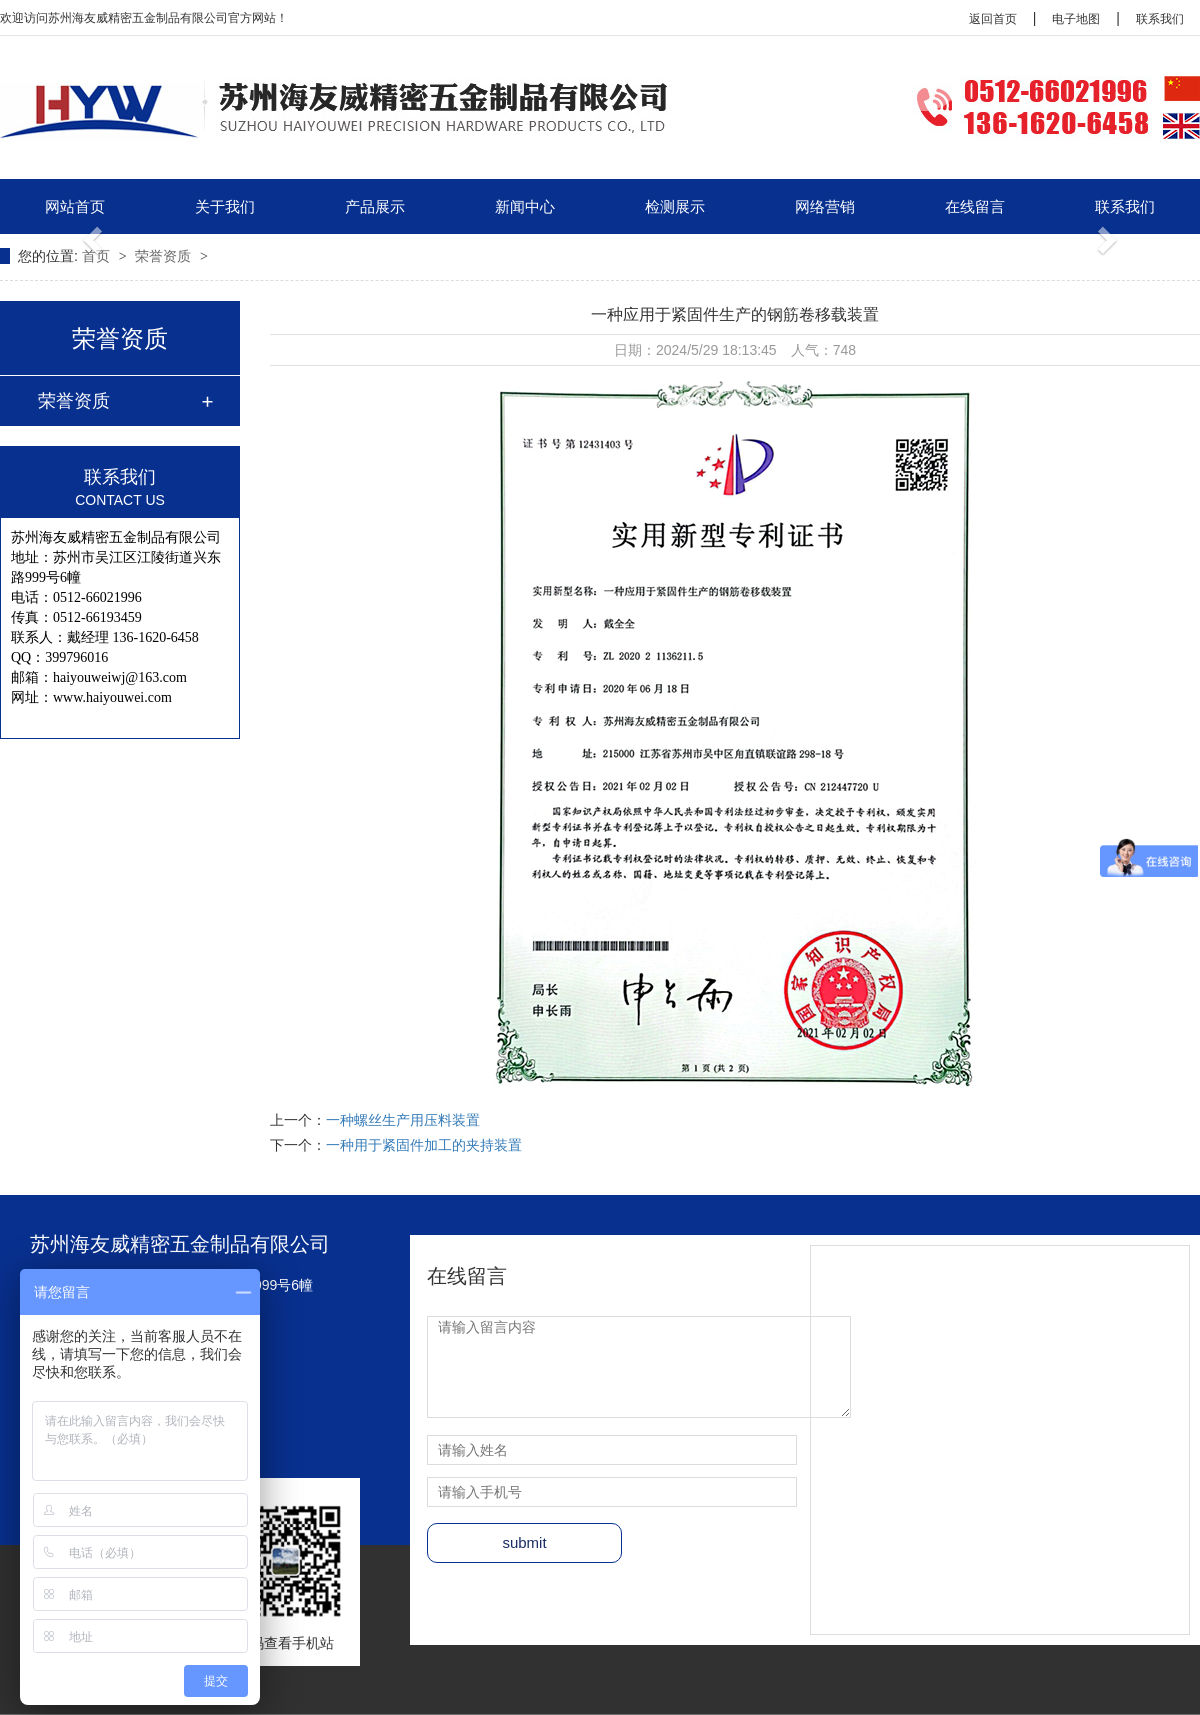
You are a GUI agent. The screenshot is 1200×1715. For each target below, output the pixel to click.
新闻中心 (525, 206)
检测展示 (675, 206)
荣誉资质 (165, 256)
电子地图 (1076, 19)
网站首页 (75, 206)
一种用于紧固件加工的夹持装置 (424, 1145)
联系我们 (1160, 19)
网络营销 (825, 206)
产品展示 (375, 206)
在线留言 (975, 206)
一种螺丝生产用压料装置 (403, 1120)
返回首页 (993, 19)
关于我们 (225, 206)
